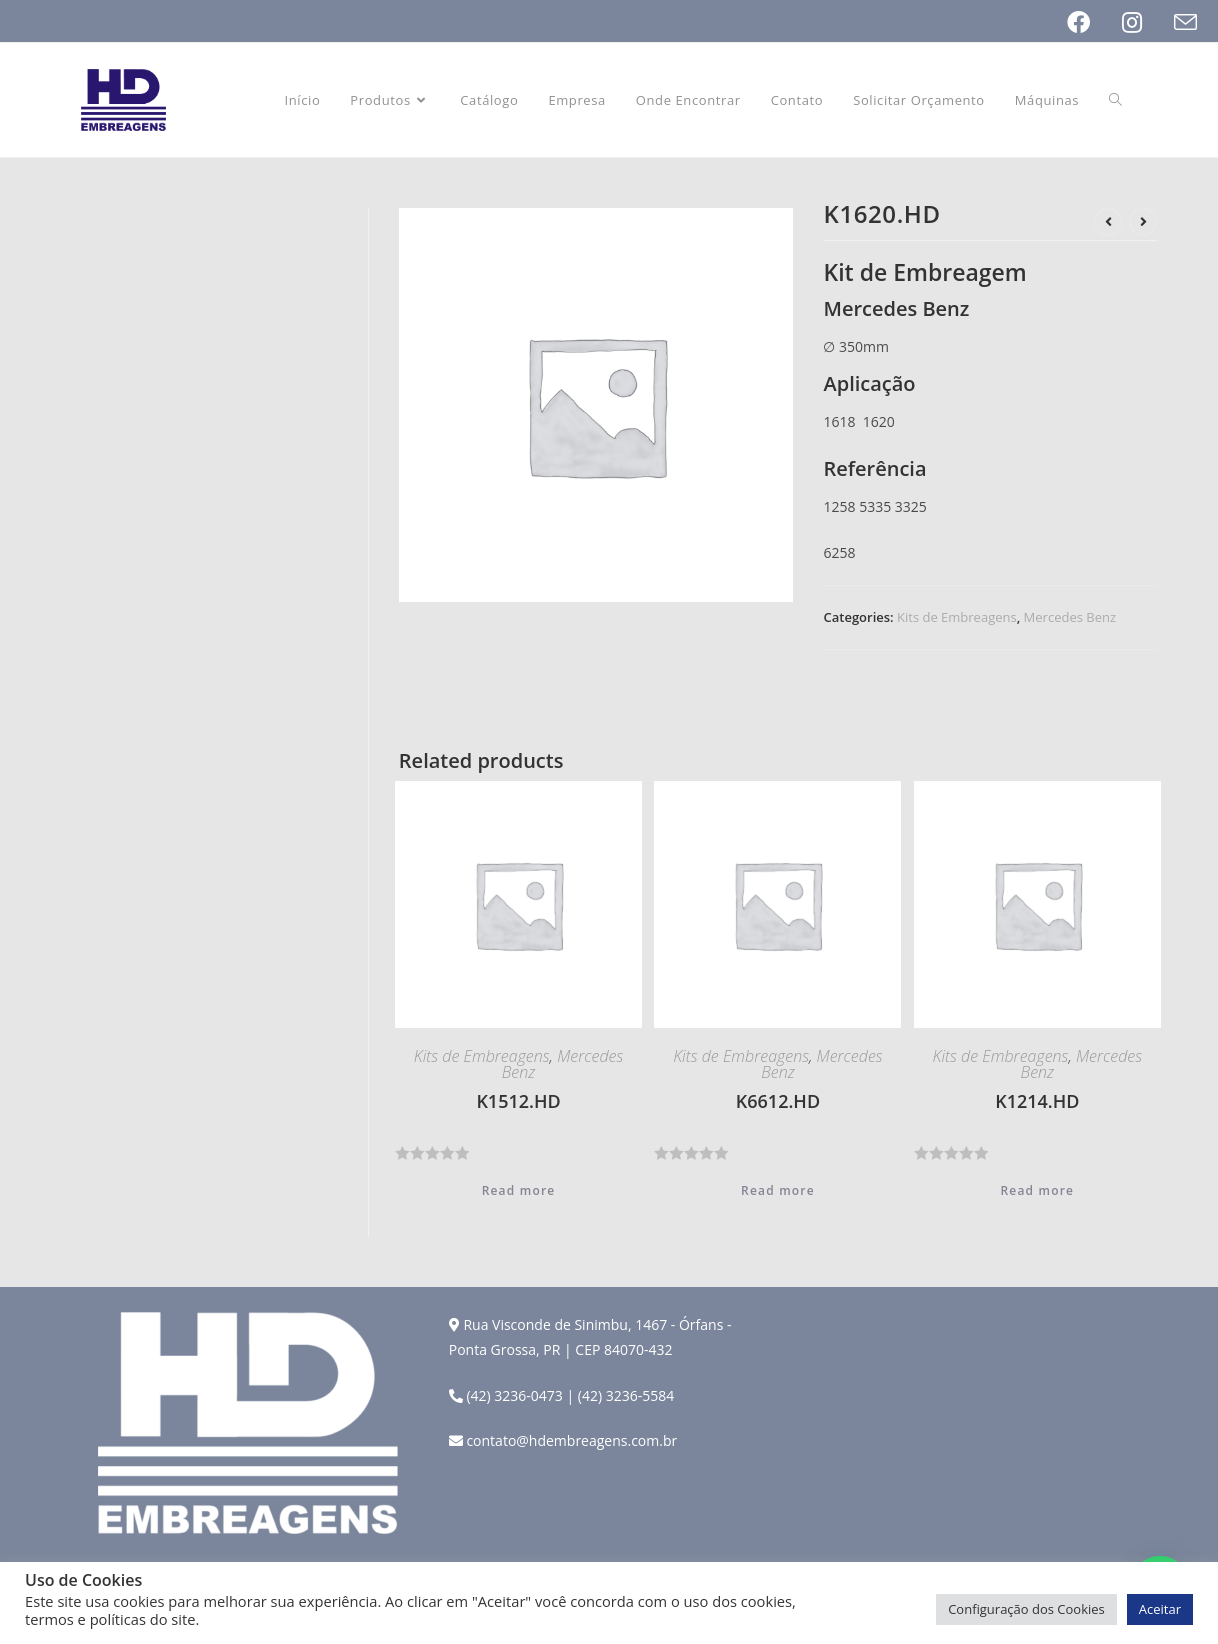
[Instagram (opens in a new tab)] (1148, 22)
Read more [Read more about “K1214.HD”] (1037, 1190)
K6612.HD (778, 1101)
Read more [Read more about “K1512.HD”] (519, 1190)
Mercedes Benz (1070, 617)
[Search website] (1115, 100)
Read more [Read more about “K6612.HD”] (778, 1190)
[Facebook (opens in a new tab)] (1094, 22)
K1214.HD (1037, 1101)
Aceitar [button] (1160, 1609)
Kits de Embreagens (957, 617)
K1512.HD (518, 1101)
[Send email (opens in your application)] (1185, 22)
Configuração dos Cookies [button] (1026, 1609)
